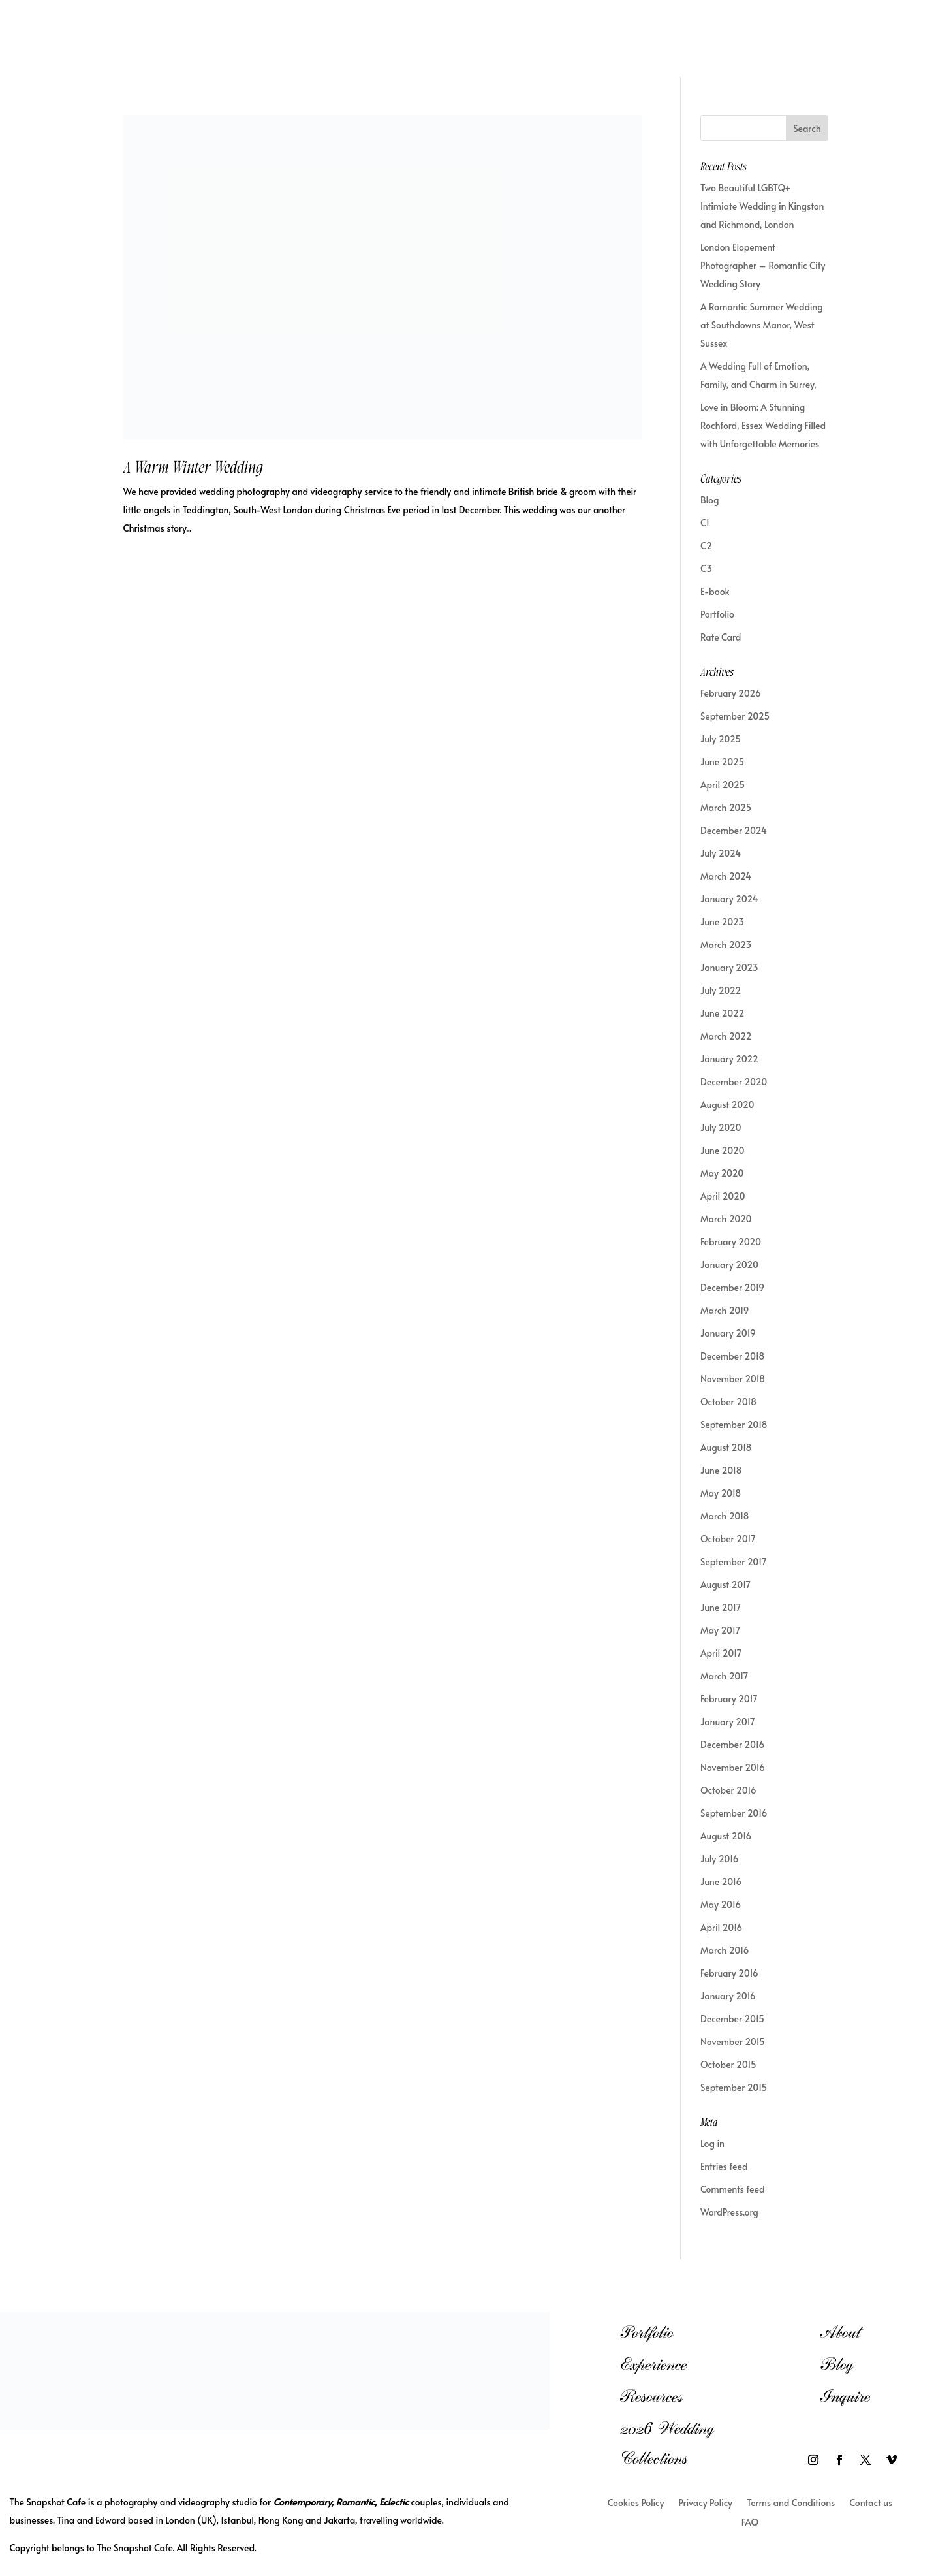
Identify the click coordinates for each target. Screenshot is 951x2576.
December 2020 (733, 1081)
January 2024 (729, 899)
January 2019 (728, 1333)
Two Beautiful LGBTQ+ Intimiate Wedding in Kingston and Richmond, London (762, 206)
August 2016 (725, 1836)
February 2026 (730, 693)
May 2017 (720, 1630)
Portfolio (717, 614)
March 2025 (725, 807)
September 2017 (733, 1561)
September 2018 (734, 1424)
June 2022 (722, 1013)
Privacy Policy (705, 2503)
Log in (712, 2143)
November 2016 (732, 1767)
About (840, 2332)
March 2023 (725, 944)
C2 (706, 545)
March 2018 (724, 1516)
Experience (653, 2364)
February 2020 (730, 1241)
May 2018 (720, 1493)
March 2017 (724, 1676)
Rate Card (720, 637)
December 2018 (732, 1356)
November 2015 (732, 2041)
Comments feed (732, 2189)
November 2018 (732, 1379)
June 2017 (720, 1607)
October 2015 (728, 2064)
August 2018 (726, 1447)
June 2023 (722, 921)
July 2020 (720, 1127)
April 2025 (722, 784)
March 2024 (725, 876)
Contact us (870, 2503)
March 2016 (724, 1950)
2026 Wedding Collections (666, 2443)
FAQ (749, 2523)
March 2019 (724, 1310)
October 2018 (728, 1401)
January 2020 (729, 1264)
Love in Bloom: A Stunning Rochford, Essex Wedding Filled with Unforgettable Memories (763, 425)
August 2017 (725, 1584)
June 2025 (722, 761)
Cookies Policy (636, 2503)
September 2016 (733, 1813)
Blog (709, 500)
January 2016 (728, 1996)
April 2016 (721, 1927)
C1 (704, 523)
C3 (706, 568)
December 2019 (732, 1287)
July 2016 (719, 1858)
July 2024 (720, 853)
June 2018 (720, 1470)
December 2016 (732, 1744)
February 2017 (729, 1699)
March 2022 (725, 1036)
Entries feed (724, 2166)
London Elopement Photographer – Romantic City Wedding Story (763, 265)
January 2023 (729, 967)
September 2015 (733, 2087)
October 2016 (728, 1790)
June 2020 (722, 1150)
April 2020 (722, 1196)
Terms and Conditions (791, 2503)
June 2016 (720, 1881)
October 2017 (727, 1539)
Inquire (845, 2396)
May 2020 (721, 1173)
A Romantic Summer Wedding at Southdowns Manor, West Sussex (761, 324)
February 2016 (729, 1973)
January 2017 (727, 1721)
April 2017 (720, 1653)
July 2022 (720, 990)
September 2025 (735, 716)
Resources (651, 2396)
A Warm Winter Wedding (192, 467)
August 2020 (727, 1104)
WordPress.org (729, 2212)
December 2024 (733, 830)
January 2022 (729, 1059)
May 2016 (720, 1904)
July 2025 (720, 739)
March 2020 (726, 1219)
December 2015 (732, 2018)
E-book (714, 591)
